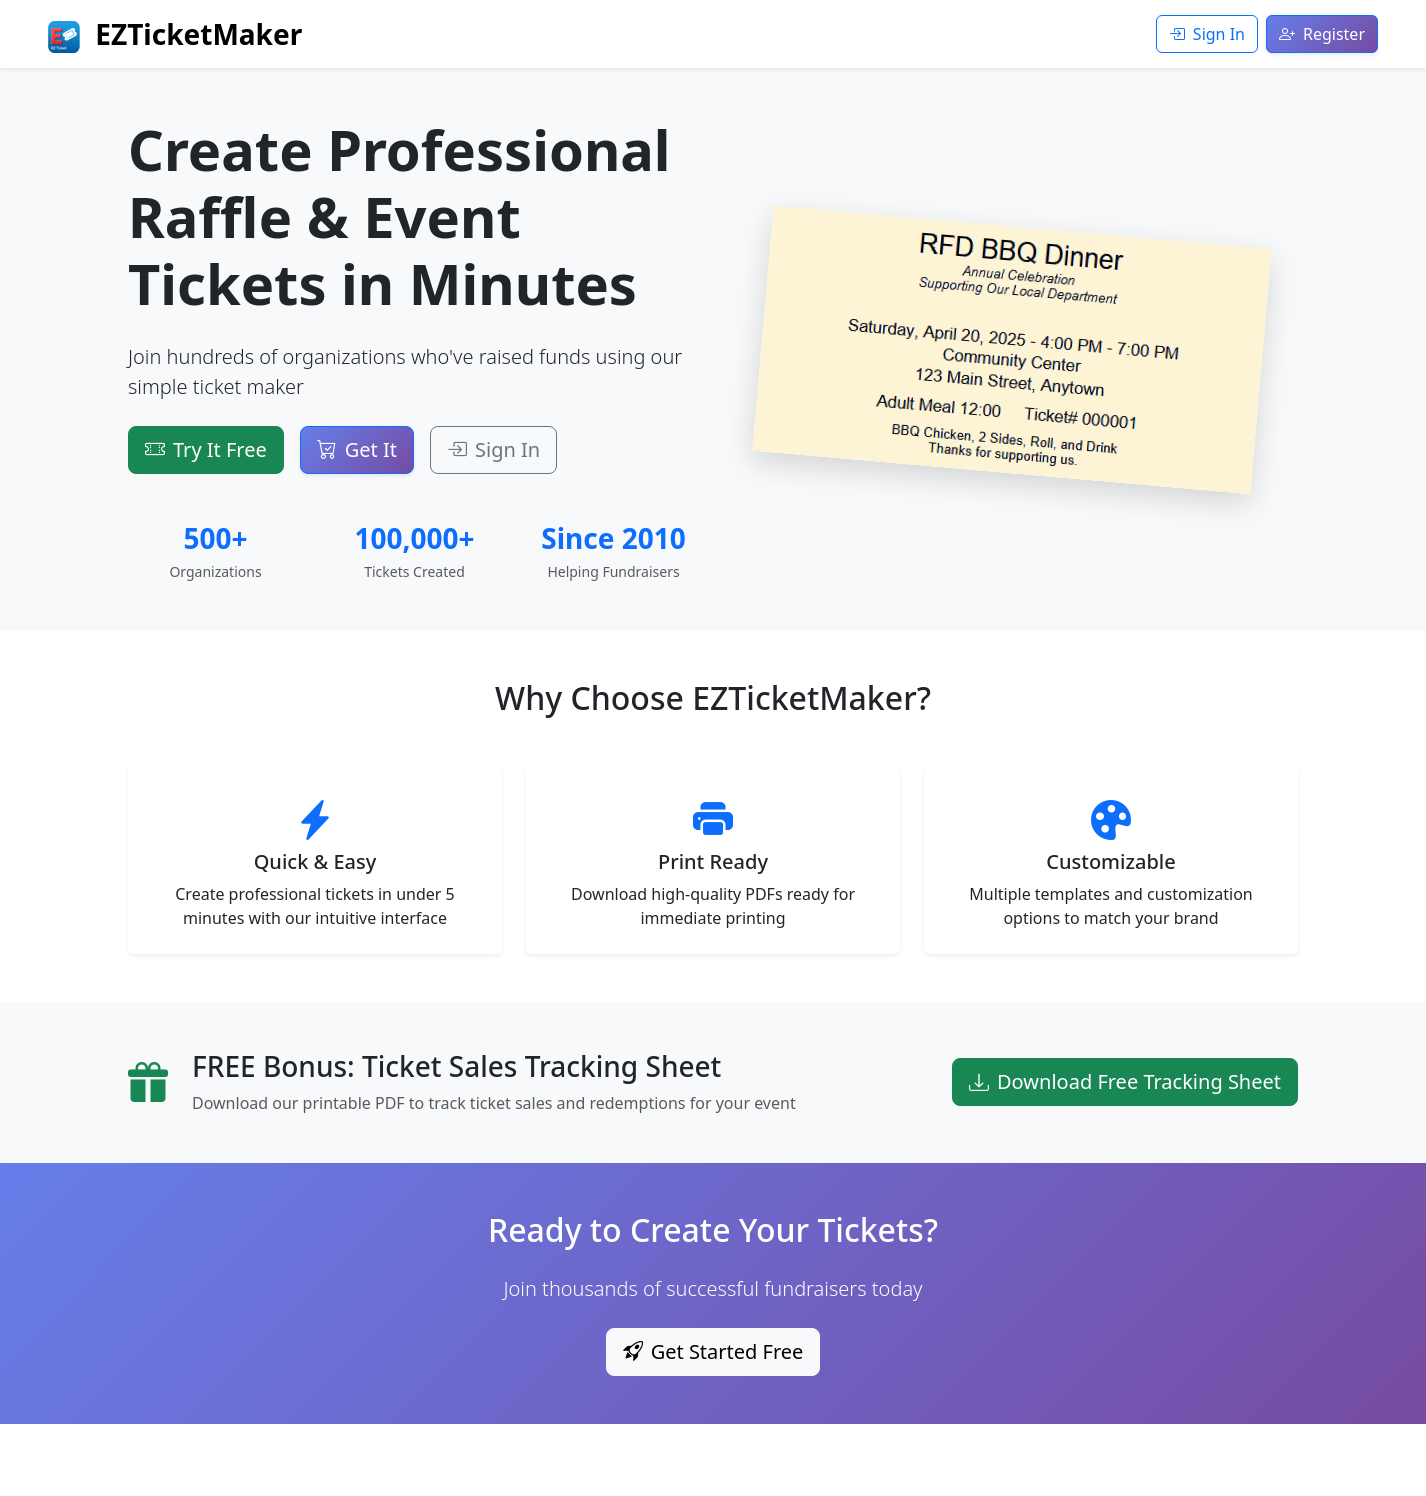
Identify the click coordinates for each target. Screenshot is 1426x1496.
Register (1322, 34)
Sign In (1207, 34)
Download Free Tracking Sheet (1125, 1081)
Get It (357, 449)
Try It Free (206, 449)
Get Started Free (713, 1351)
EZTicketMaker (175, 34)
